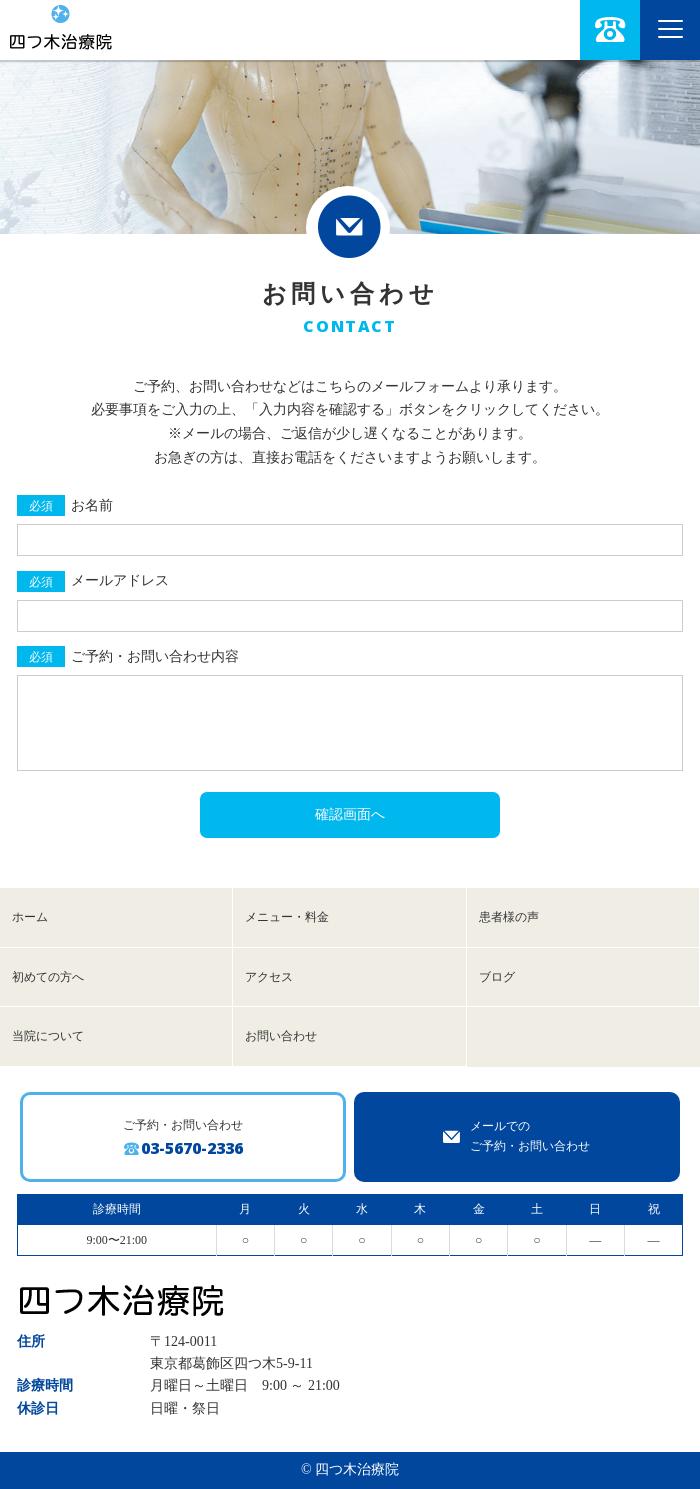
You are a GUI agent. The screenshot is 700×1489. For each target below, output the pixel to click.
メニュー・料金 (287, 917)
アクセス (269, 977)
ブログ (497, 977)
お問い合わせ (281, 1036)
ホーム (30, 917)
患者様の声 (509, 917)
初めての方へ (48, 977)
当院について (48, 1036)
